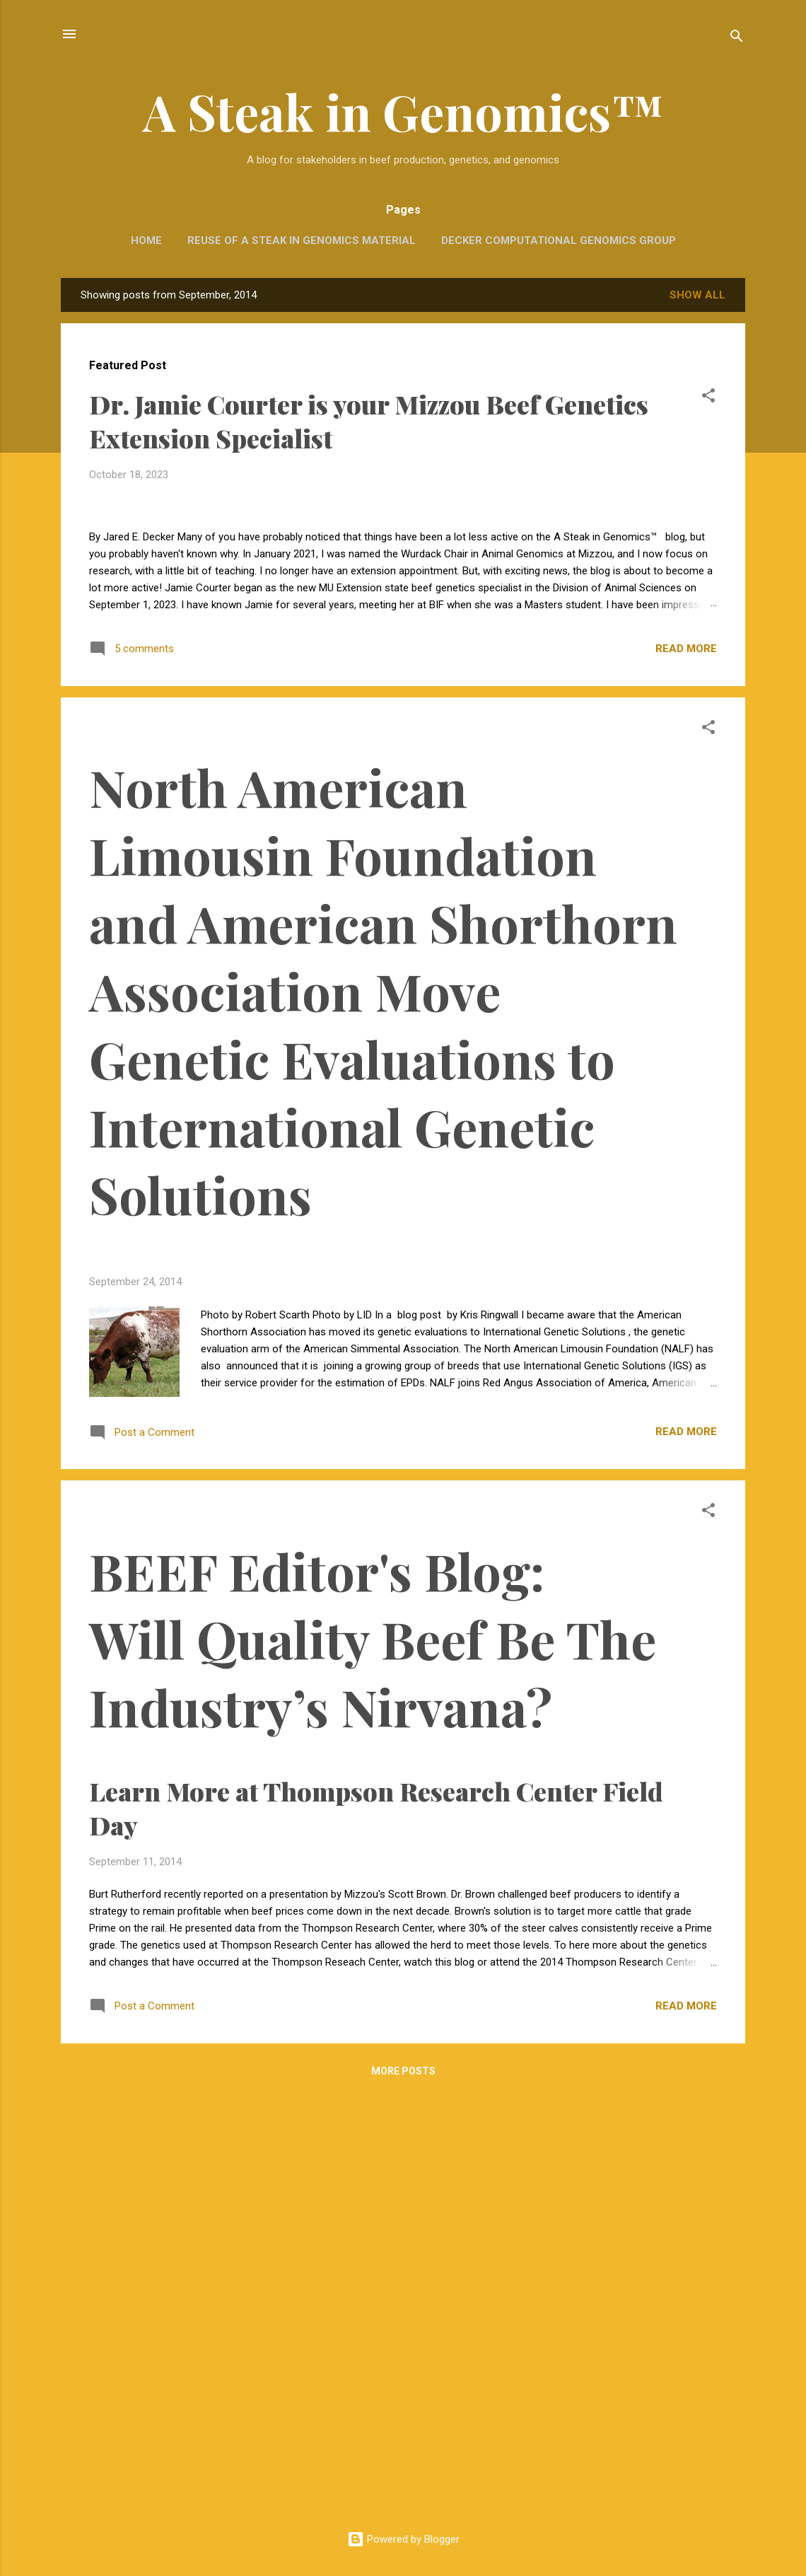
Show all (697, 295)
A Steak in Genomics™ (403, 111)
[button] (708, 398)
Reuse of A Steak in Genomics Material (301, 240)
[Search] (736, 38)
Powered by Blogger (403, 2539)
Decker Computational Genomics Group (558, 240)
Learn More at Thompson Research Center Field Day (386, 2110)
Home (146, 240)
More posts (403, 2492)
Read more (686, 1070)
